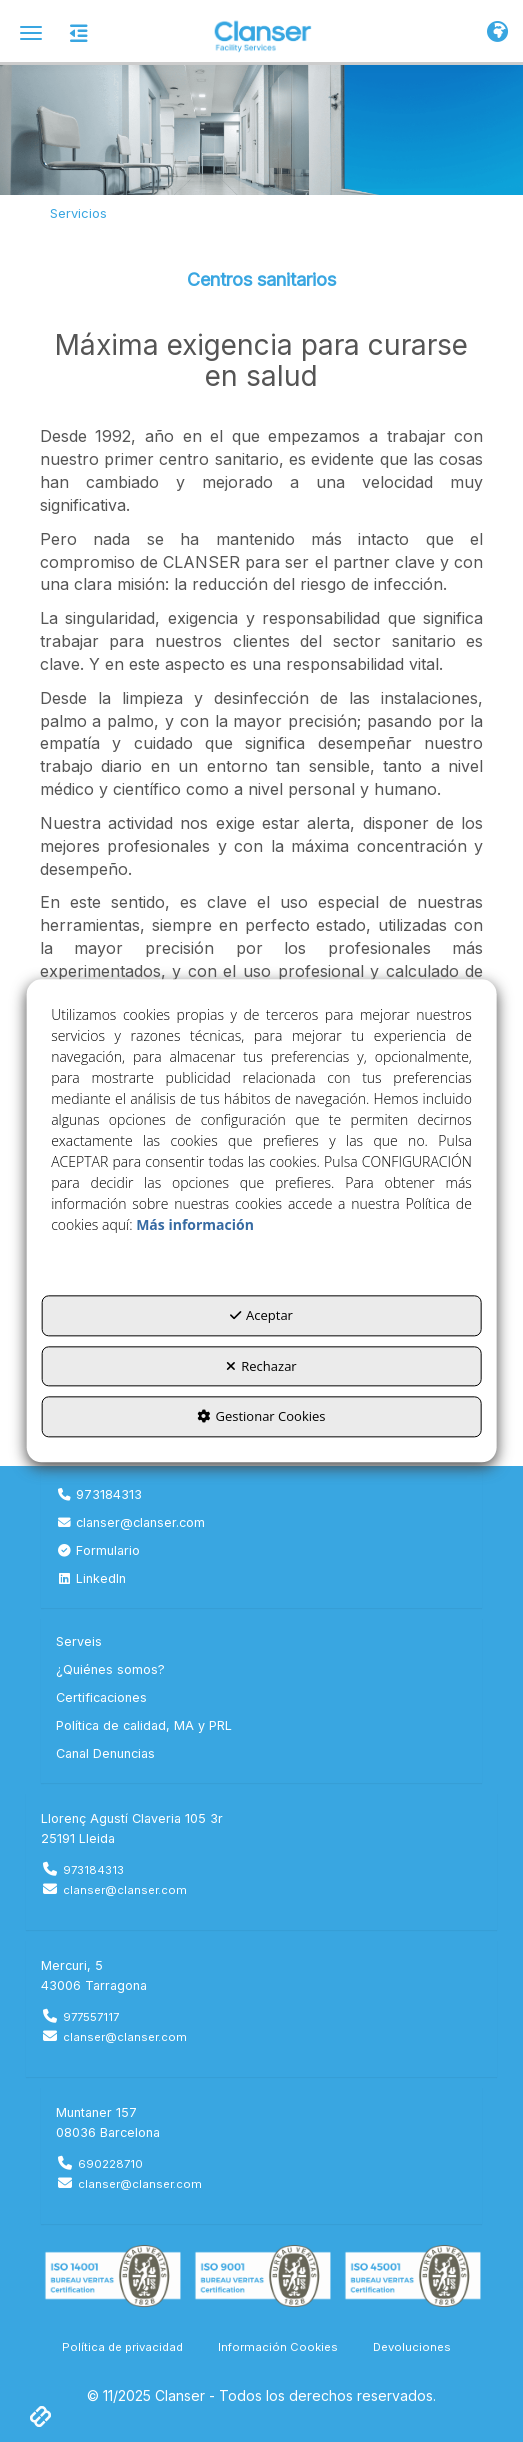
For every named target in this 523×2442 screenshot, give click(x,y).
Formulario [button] (98, 1550)
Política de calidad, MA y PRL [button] (144, 1725)
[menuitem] (261, 1495)
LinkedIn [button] (91, 1578)
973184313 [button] (99, 1494)
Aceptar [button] (261, 1316)
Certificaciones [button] (101, 1697)
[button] (261, 35)
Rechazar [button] (261, 1366)
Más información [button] (195, 1225)
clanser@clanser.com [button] (130, 1522)
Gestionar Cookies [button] (261, 1417)
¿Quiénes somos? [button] (110, 1669)
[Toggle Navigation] (497, 33)
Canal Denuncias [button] (105, 1753)
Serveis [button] (79, 1641)
